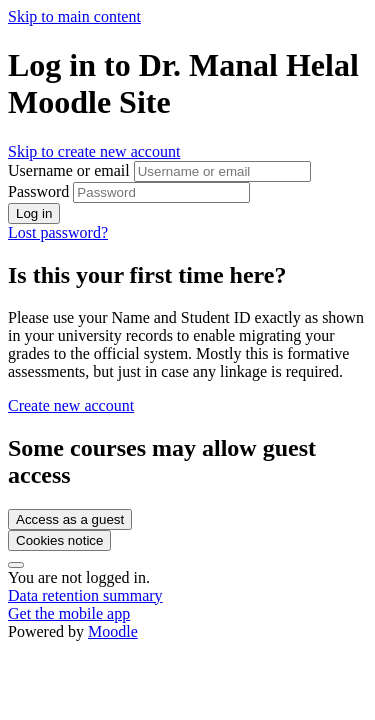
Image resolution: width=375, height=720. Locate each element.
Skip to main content (74, 16)
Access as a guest (70, 519)
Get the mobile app (69, 613)
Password (38, 191)
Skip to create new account (94, 151)
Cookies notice (59, 540)
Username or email (71, 170)
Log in (34, 213)
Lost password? (58, 232)
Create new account (71, 405)
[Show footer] (16, 565)
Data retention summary (85, 595)
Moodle (113, 631)
